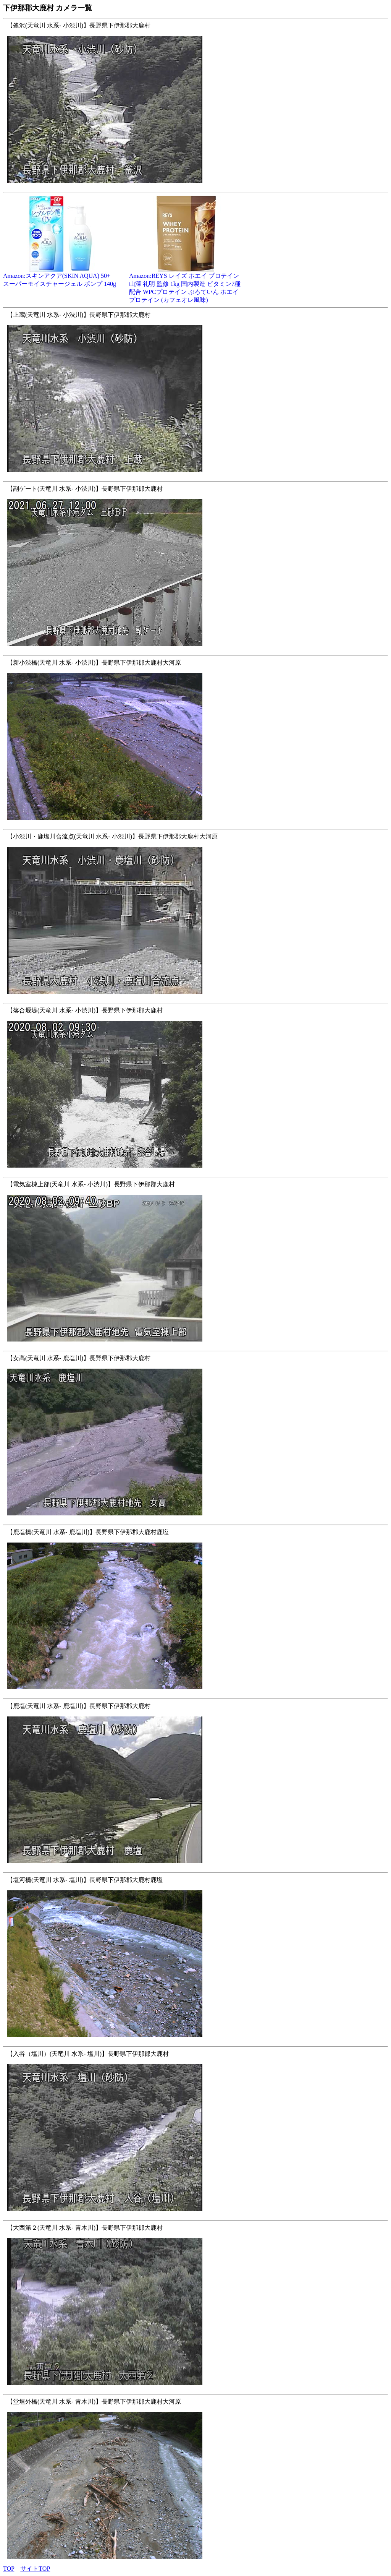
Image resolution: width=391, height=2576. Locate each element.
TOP (8, 2568)
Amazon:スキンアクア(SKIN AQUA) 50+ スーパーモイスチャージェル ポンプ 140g (60, 277)
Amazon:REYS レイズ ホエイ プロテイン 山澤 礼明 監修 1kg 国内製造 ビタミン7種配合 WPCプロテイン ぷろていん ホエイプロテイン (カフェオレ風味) (186, 285)
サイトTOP (35, 2568)
